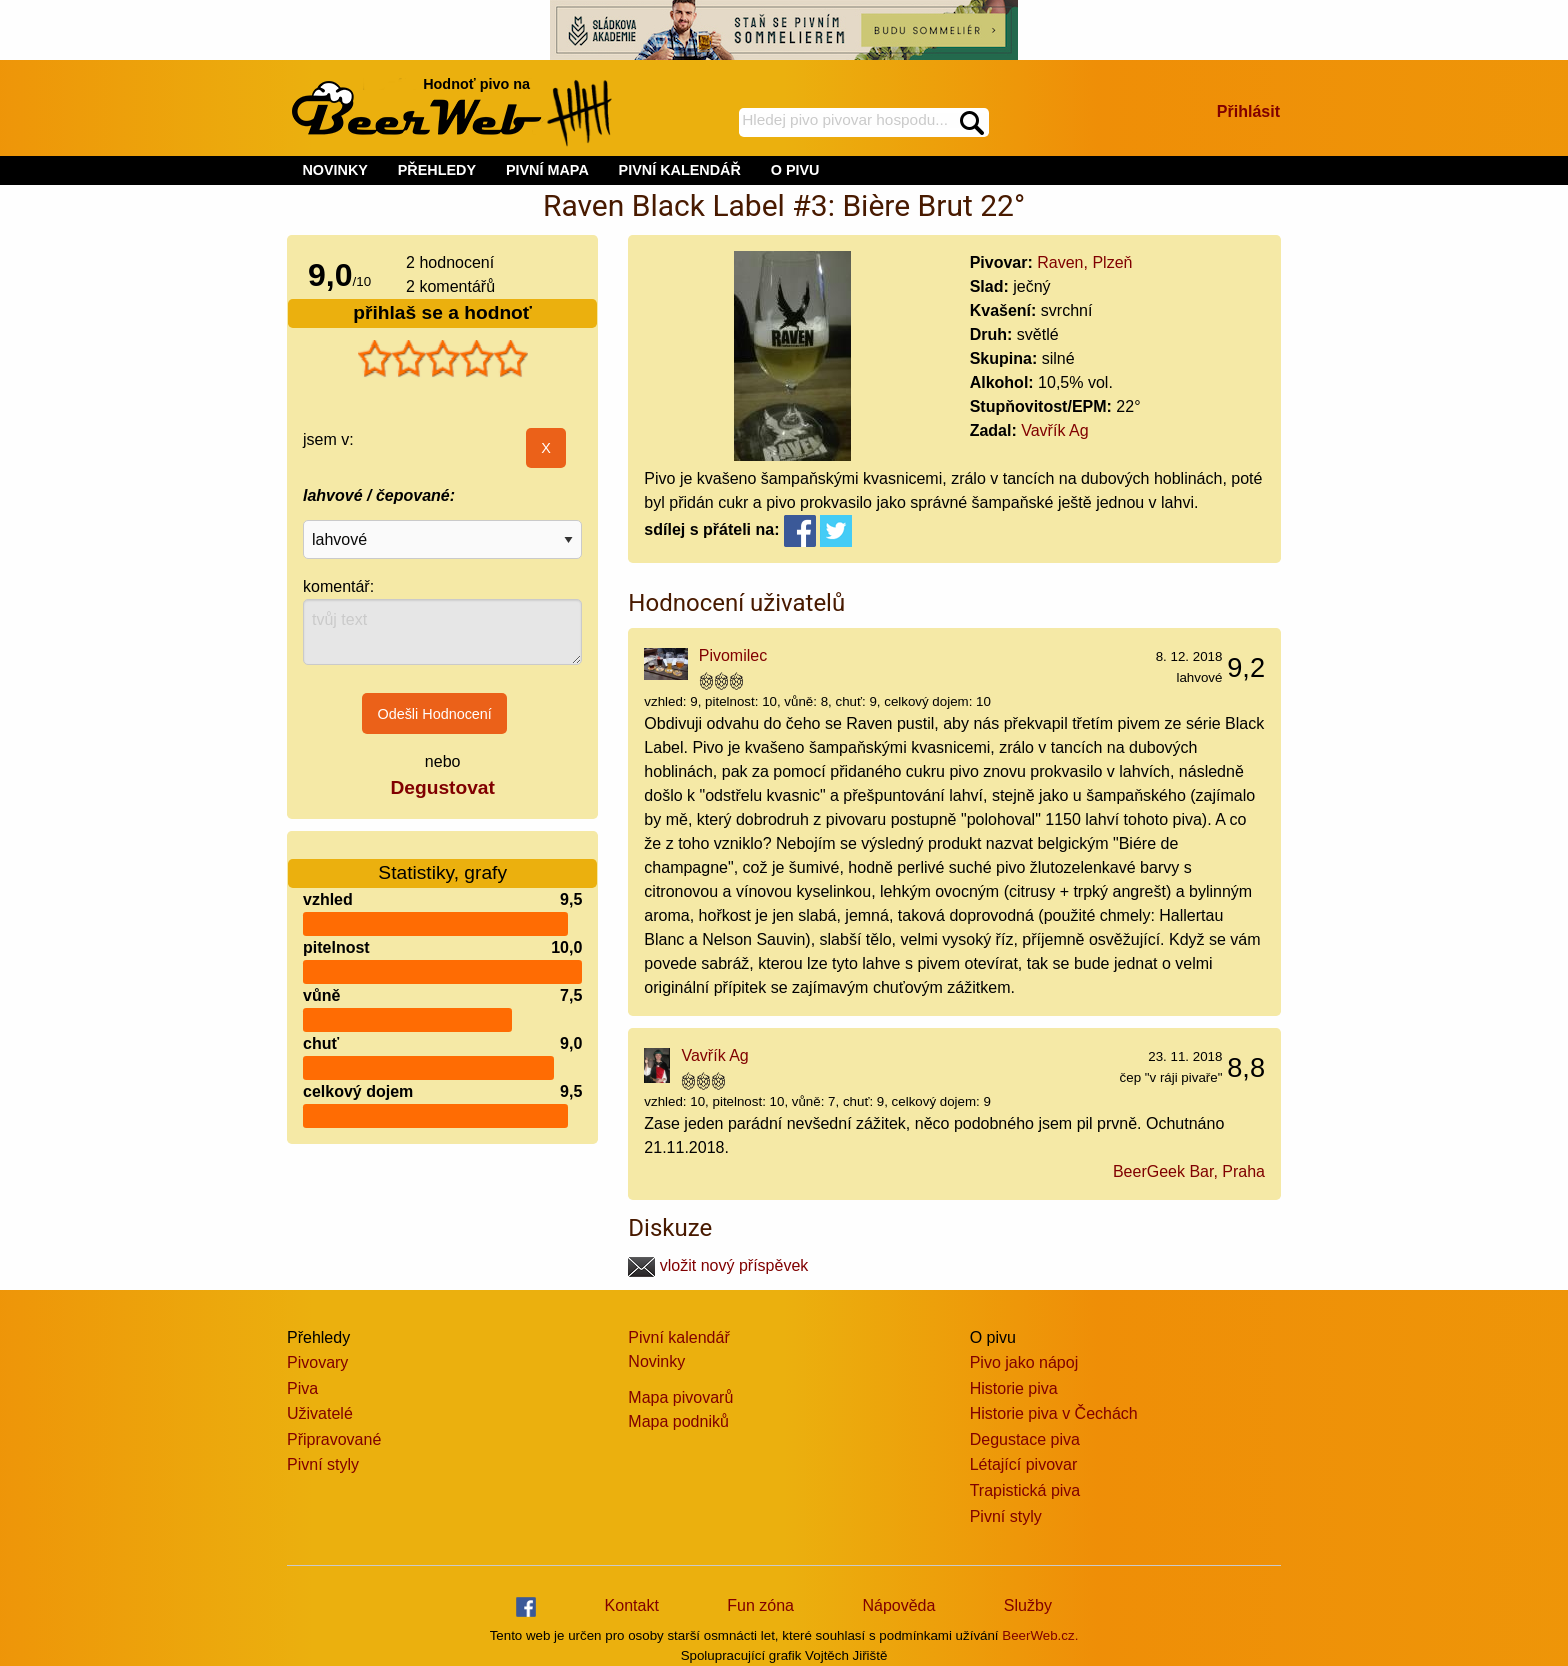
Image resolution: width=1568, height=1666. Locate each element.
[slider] (443, 359)
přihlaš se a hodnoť (442, 312)
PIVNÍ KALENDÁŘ (680, 170)
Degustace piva (1025, 1439)
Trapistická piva (1025, 1490)
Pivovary (317, 1362)
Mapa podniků (678, 1421)
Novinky (656, 1361)
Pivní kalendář (678, 1337)
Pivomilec (733, 655)
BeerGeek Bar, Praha (1189, 1171)
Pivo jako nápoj (1024, 1362)
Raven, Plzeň (1084, 262)
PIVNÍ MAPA (547, 170)
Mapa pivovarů (680, 1397)
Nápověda (898, 1605)
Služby (1028, 1605)
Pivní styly (323, 1464)
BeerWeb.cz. (1040, 1635)
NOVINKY (335, 170)
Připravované (334, 1439)
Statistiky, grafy (442, 860)
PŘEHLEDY (437, 170)
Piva (302, 1388)
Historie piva (1014, 1388)
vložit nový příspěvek (718, 1265)
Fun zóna (760, 1605)
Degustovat (442, 787)
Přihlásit (1248, 111)
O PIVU (795, 170)
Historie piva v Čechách (1054, 1413)
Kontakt (632, 1605)
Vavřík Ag (1054, 430)
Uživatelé (320, 1413)
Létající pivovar (1024, 1464)
